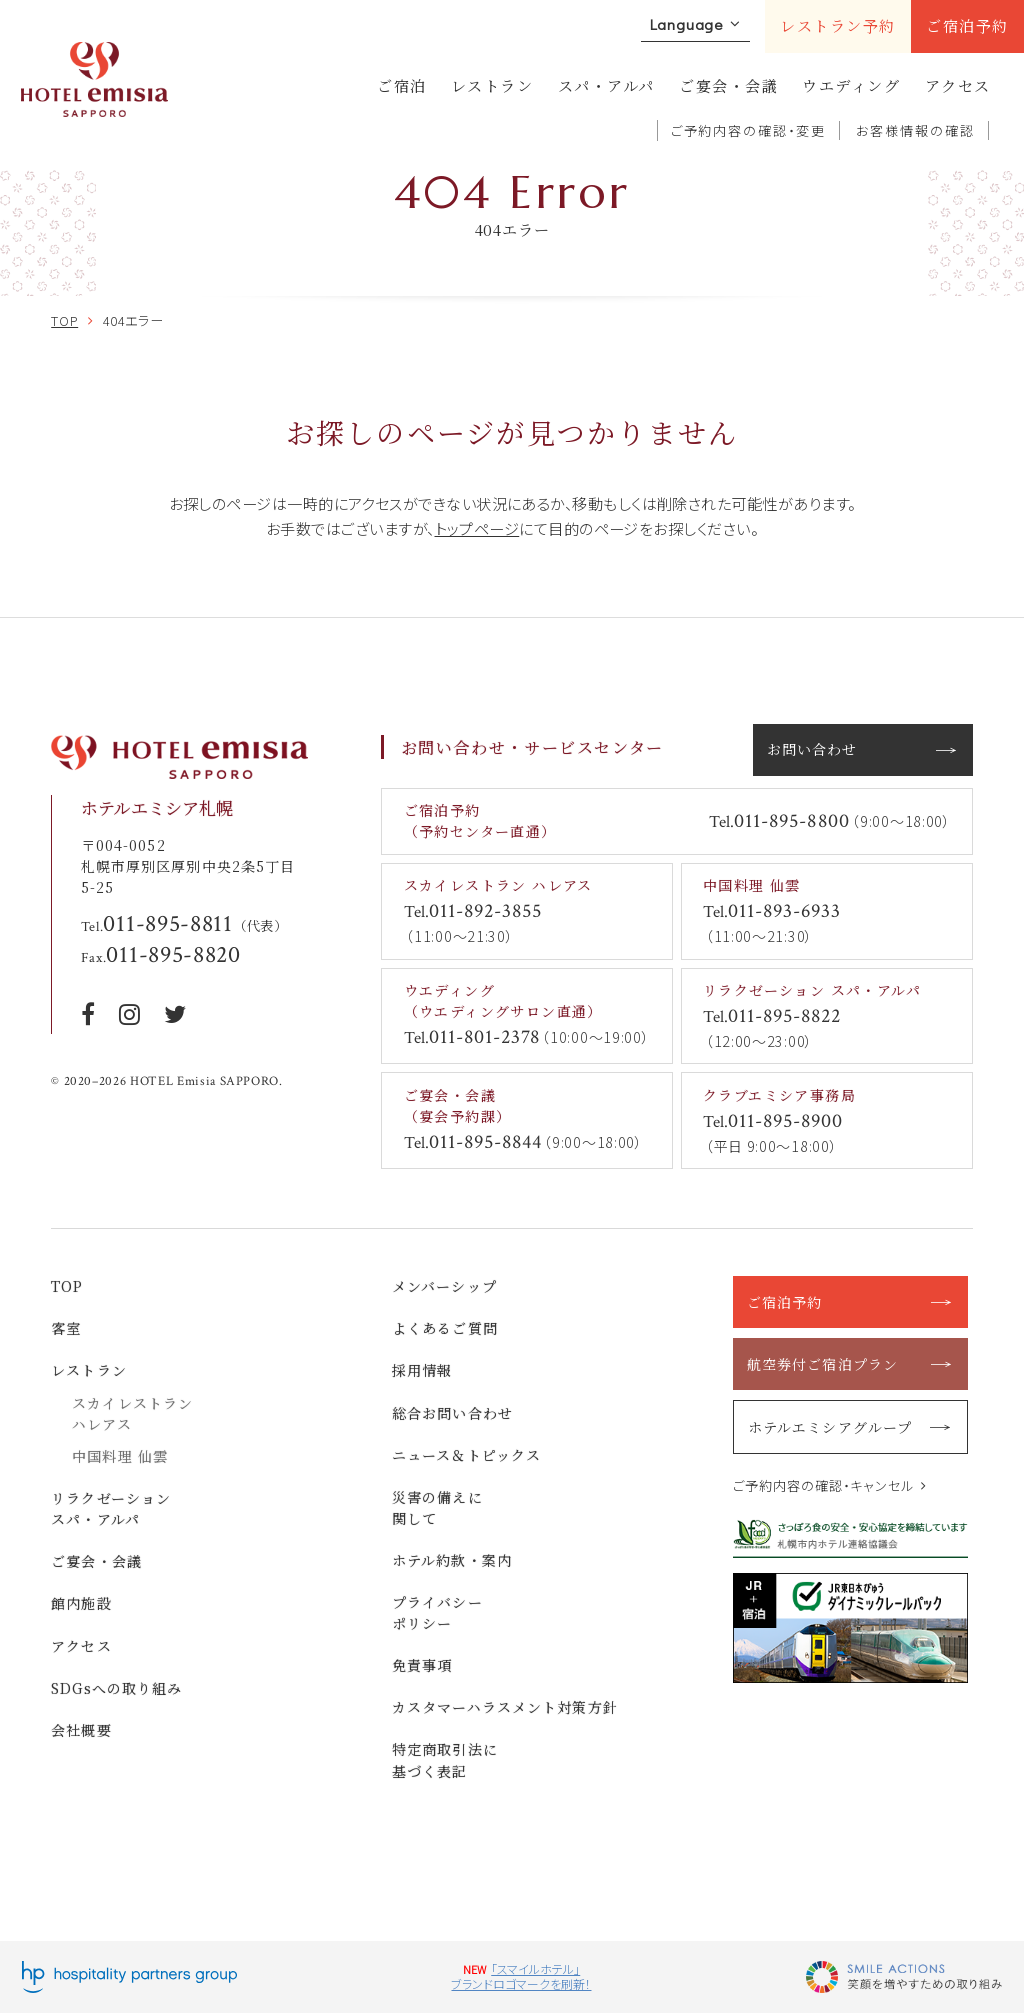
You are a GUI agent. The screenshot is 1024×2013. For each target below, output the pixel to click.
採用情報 (422, 1370)
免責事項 (422, 1665)
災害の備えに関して (437, 1507)
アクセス (958, 85)
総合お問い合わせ (452, 1413)
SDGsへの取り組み (116, 1688)
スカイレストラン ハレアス (132, 1413)
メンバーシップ (444, 1286)
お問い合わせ (812, 749)
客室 (66, 1328)
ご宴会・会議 (728, 85)
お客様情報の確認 (915, 130)
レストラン (492, 85)
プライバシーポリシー (437, 1612)
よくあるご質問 (445, 1328)
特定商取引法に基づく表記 (445, 1759)
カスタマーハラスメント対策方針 (505, 1707)
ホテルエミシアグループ (830, 1427)
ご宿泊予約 (967, 25)
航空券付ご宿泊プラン (822, 1364)
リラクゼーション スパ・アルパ (111, 1508)
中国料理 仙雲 (120, 1456)
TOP (67, 1286)
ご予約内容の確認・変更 (749, 130)
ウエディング (851, 85)
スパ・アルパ (606, 85)
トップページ (477, 528)
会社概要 (81, 1730)
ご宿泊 (402, 85)
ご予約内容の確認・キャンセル (824, 1485)
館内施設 (81, 1603)
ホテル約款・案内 (452, 1560)
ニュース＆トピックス (466, 1455)
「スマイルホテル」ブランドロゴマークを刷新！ (521, 1976)
